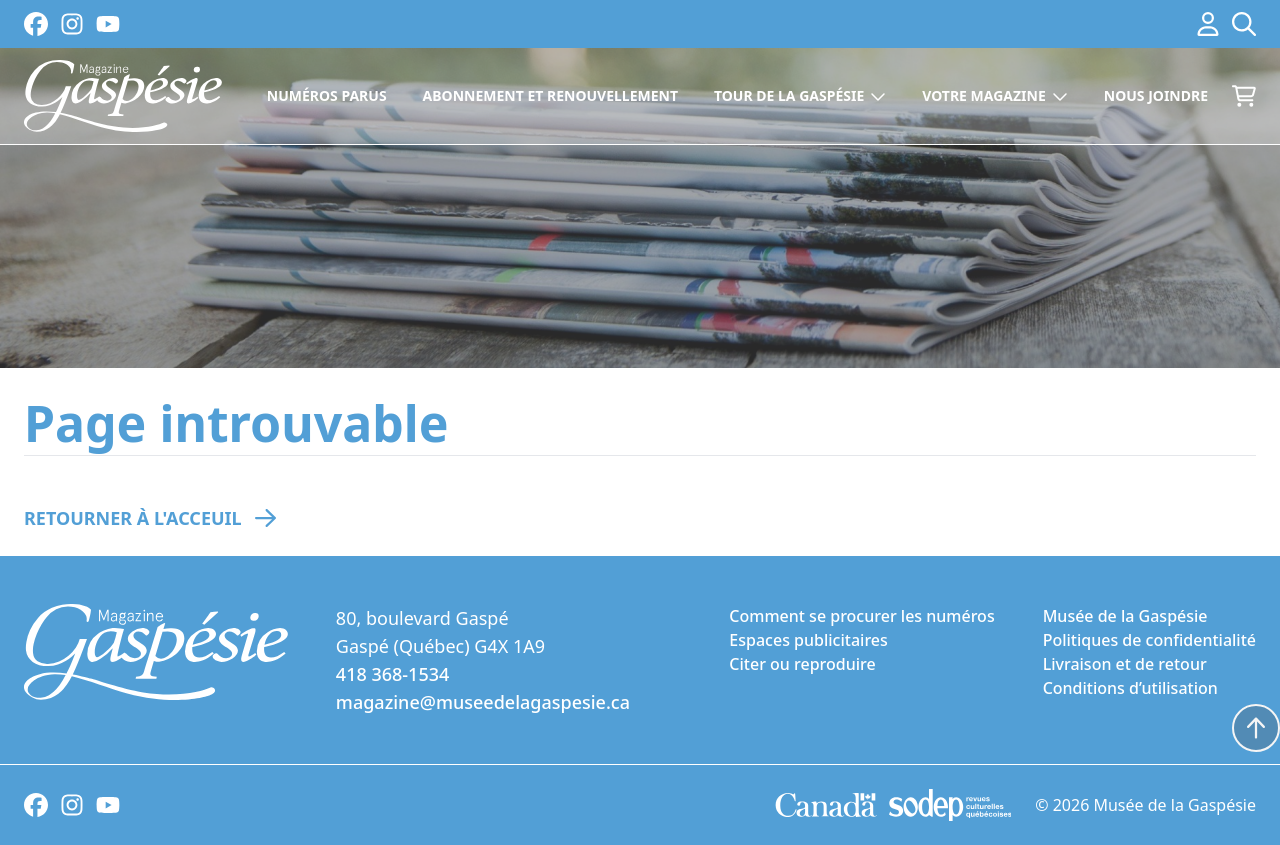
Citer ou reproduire (802, 664)
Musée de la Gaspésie (1125, 616)
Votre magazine (995, 95)
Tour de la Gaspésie (800, 95)
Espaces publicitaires (808, 640)
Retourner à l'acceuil (133, 518)
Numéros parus (327, 95)
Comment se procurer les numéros (861, 616)
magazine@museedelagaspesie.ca (483, 702)
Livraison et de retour (1125, 664)
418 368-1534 (392, 674)
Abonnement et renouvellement (550, 95)
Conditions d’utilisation (1130, 688)
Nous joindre (1156, 95)
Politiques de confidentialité (1149, 640)
